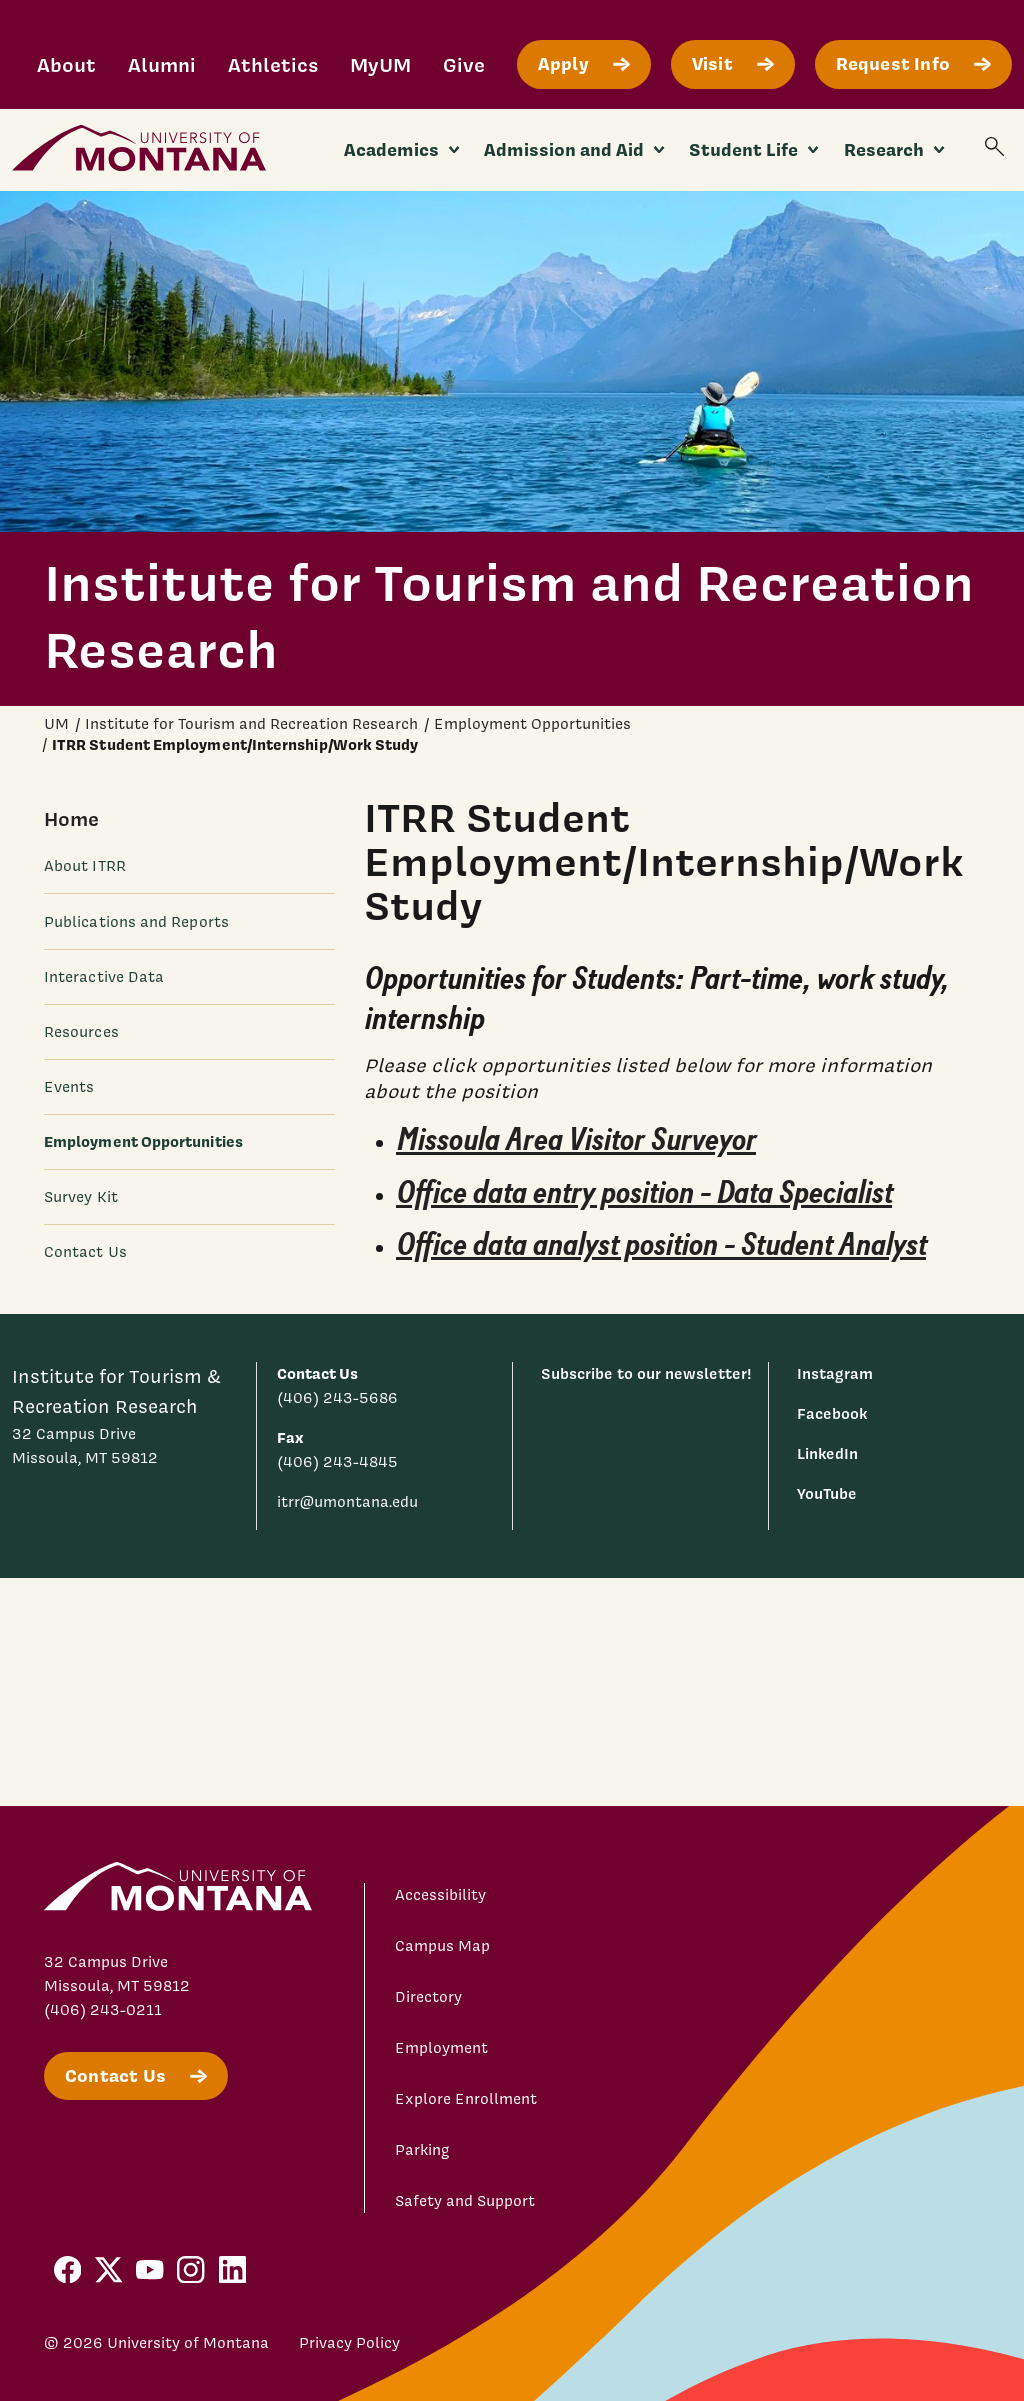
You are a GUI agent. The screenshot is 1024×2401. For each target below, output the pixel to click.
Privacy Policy (349, 2343)
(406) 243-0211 (103, 2010)
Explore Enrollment (466, 2099)
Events (69, 1087)
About (66, 64)
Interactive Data (104, 977)
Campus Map (442, 1946)
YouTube (827, 1493)
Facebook (832, 1413)
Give (464, 64)
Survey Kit (81, 1197)
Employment (441, 2048)
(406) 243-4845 (337, 1462)
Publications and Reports (136, 922)
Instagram (835, 1373)
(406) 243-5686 (337, 1398)
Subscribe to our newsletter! (646, 1373)
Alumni (162, 64)
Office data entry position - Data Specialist (644, 1193)
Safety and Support (465, 2201)
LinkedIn (827, 1453)
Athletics (273, 64)
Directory (428, 1997)
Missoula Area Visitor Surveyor (576, 1140)
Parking (422, 2150)
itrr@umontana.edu (347, 1502)
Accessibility (440, 1895)
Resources (81, 1032)
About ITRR (85, 866)
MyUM (380, 64)
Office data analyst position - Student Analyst (661, 1246)
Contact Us (85, 1252)
